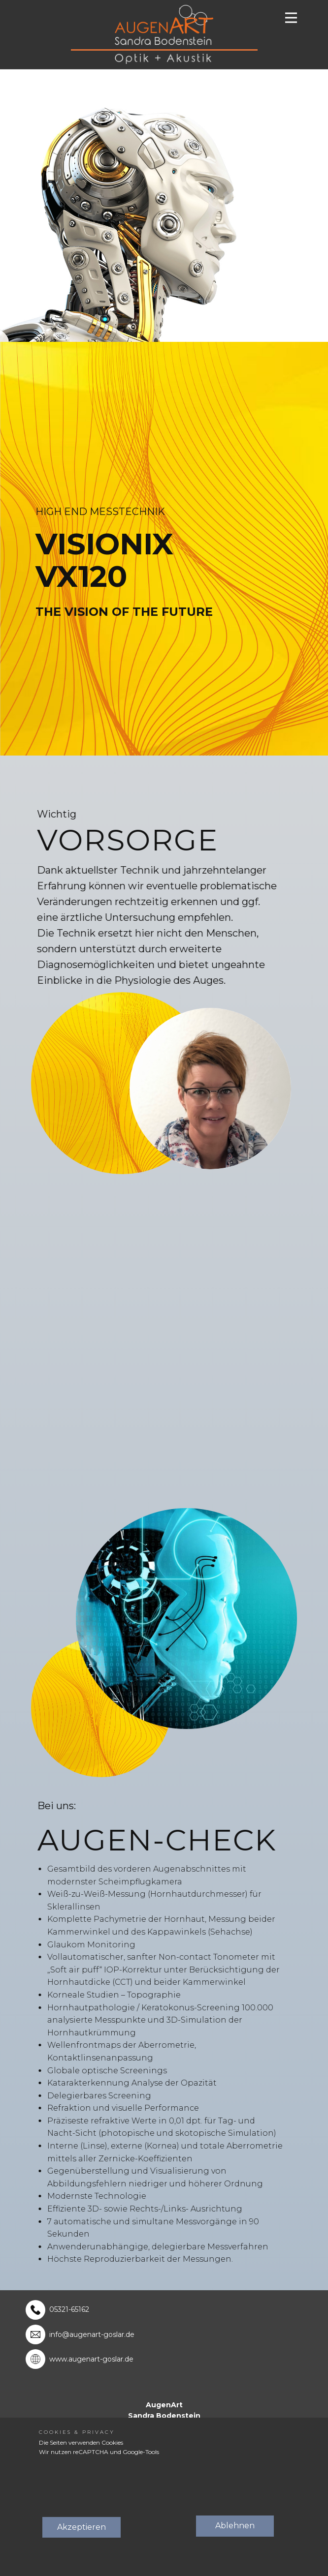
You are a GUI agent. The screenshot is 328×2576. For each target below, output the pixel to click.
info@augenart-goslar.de (91, 2334)
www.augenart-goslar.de (91, 2359)
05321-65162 (69, 2309)
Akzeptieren (81, 2527)
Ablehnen (235, 2525)
